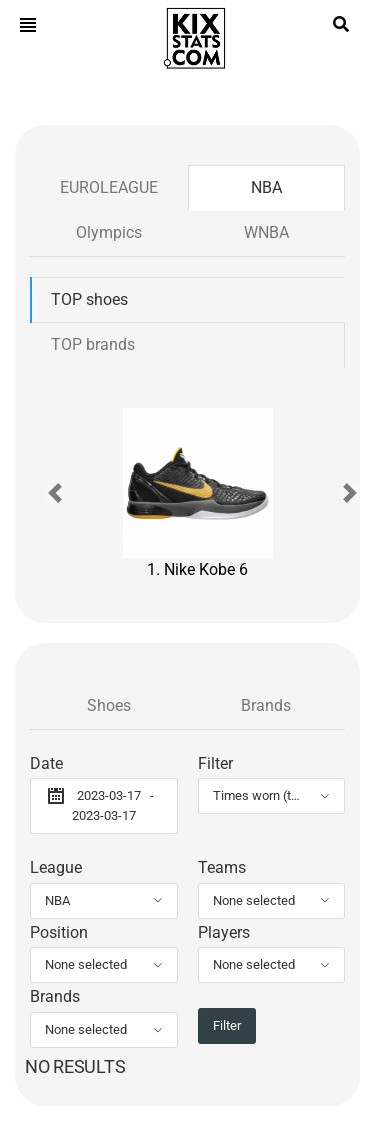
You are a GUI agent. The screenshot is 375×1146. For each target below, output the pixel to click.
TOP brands (93, 344)
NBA (266, 187)
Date (46, 763)
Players (224, 932)
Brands (266, 705)
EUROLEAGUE (109, 187)
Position (59, 932)
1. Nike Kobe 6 (198, 493)
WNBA (266, 232)
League (56, 867)
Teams (222, 867)
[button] (55, 493)
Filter (215, 763)
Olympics (109, 232)
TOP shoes (89, 299)
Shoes (109, 705)
